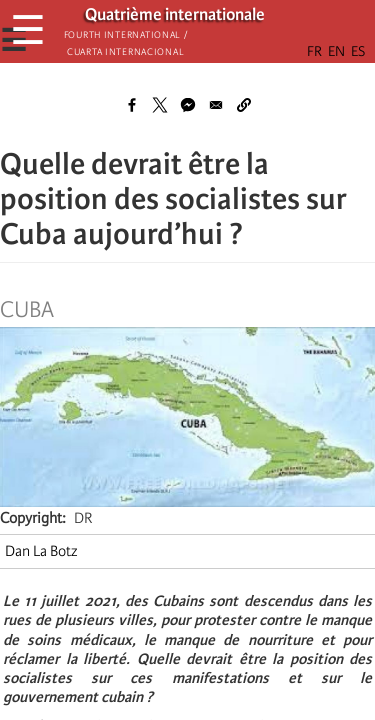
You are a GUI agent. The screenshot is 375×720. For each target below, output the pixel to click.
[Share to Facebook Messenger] (188, 105)
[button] (244, 105)
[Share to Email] (216, 105)
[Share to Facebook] (132, 105)
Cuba (27, 310)
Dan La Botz (41, 551)
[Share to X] (160, 105)
